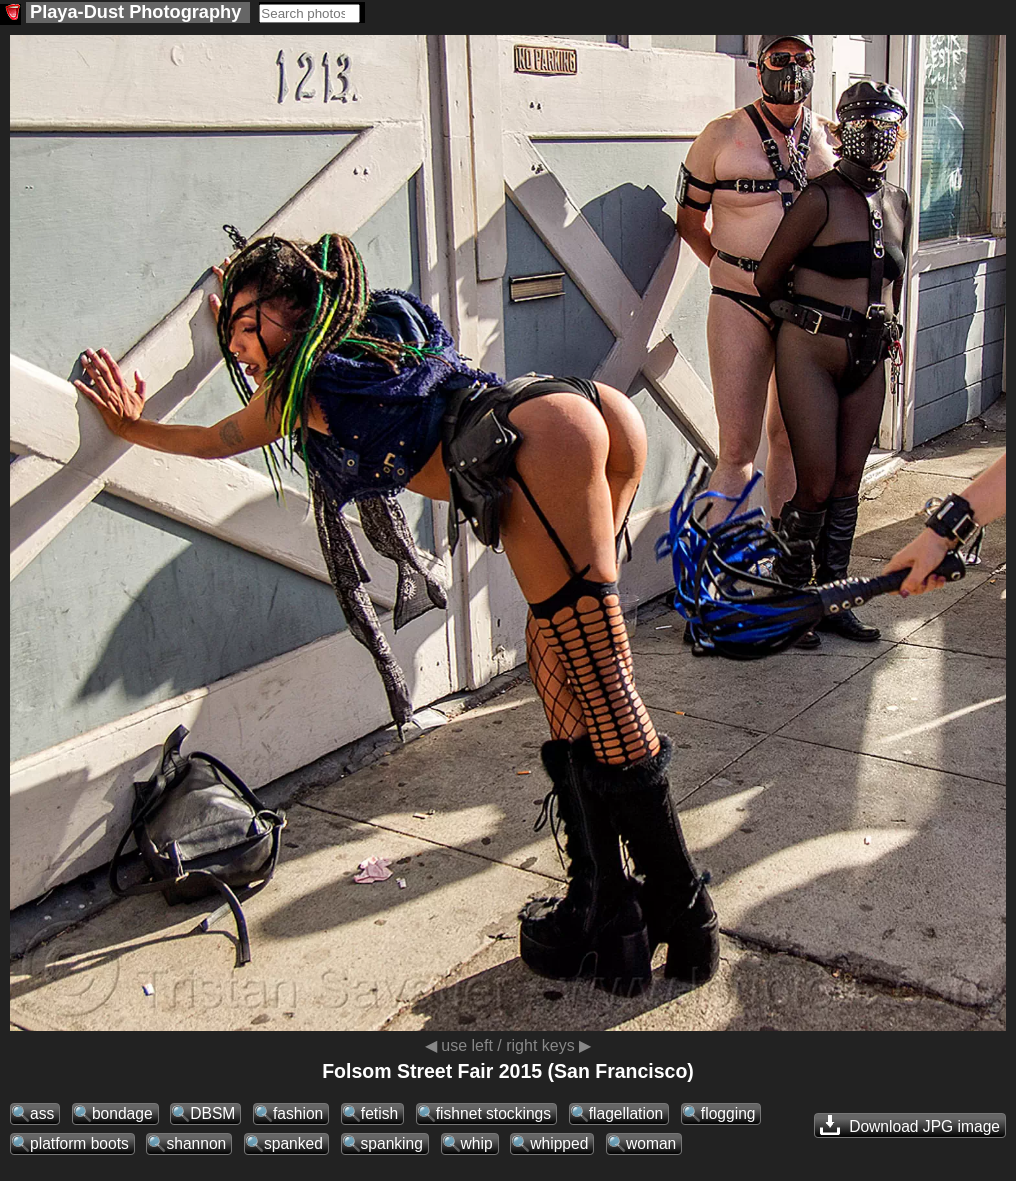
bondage (122, 1113)
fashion (298, 1113)
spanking (392, 1143)
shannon (196, 1143)
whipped (559, 1143)
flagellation (626, 1113)
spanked (293, 1143)
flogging (728, 1113)
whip (477, 1143)
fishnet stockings (493, 1113)
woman (651, 1143)
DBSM (212, 1113)
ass (42, 1113)
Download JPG (910, 1125)
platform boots (79, 1143)
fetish (379, 1113)
